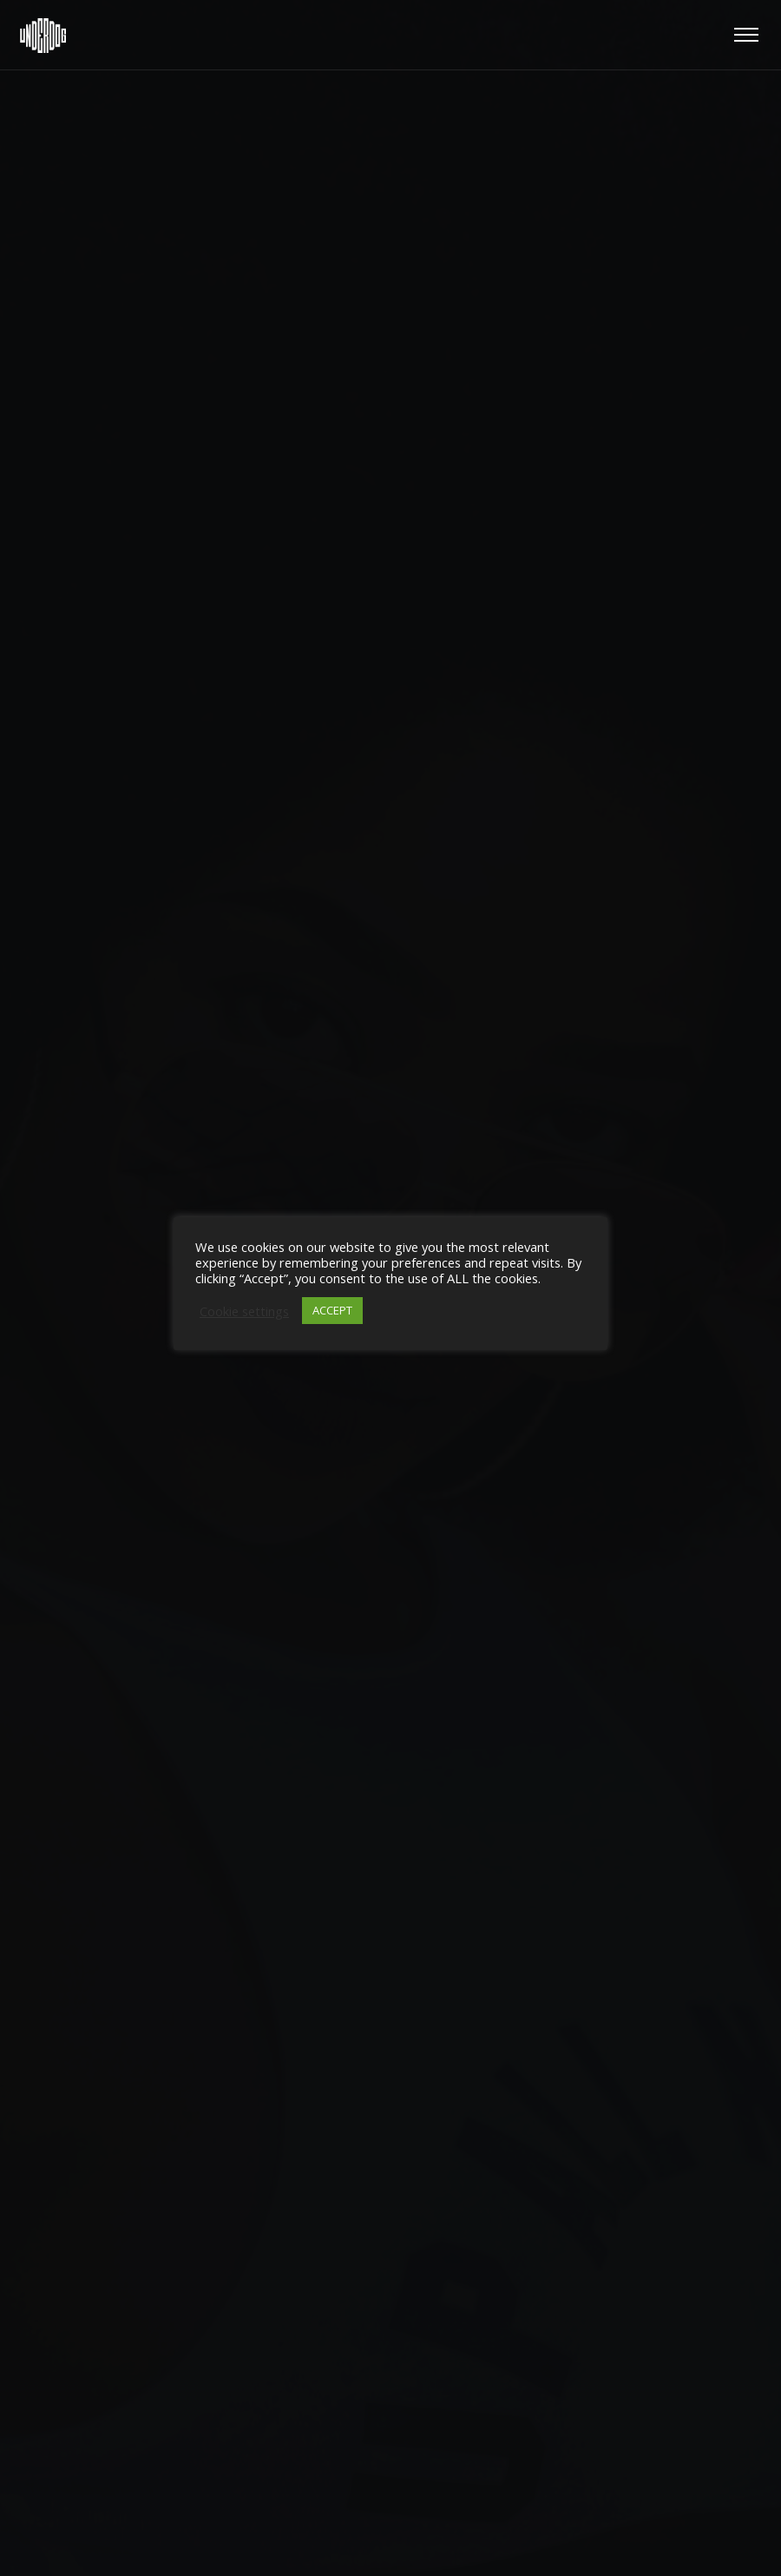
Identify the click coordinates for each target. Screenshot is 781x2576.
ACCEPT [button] (332, 1310)
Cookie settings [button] (244, 1311)
